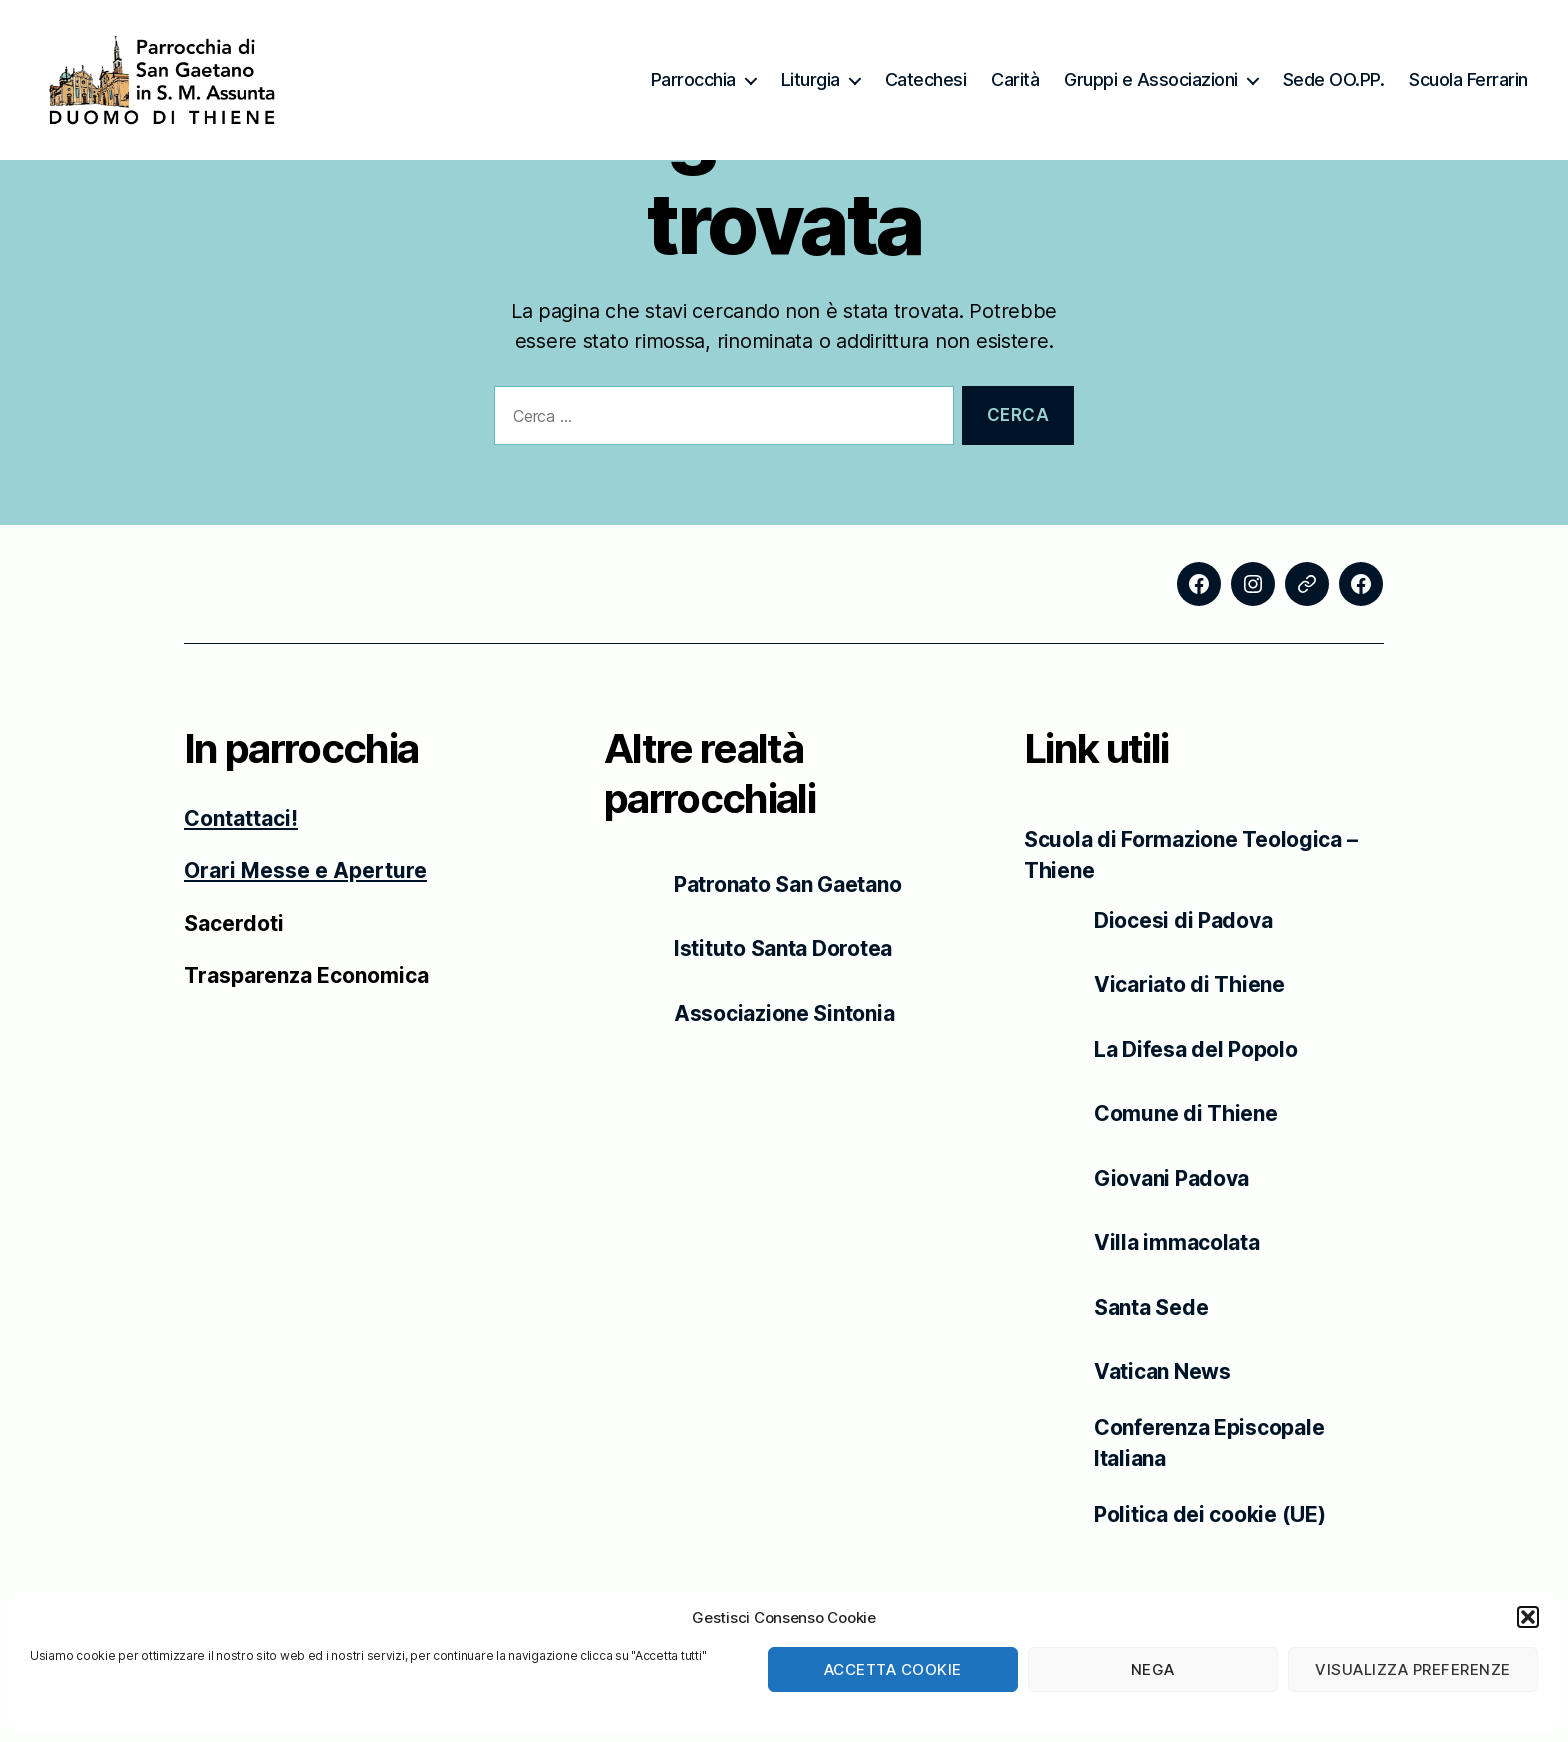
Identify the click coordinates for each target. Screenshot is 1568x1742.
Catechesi (926, 79)
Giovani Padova (1171, 1178)
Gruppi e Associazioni (1151, 79)
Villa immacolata (1177, 1242)
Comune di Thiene (1186, 1113)
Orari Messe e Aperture (305, 871)
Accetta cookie (893, 1669)
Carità (1015, 79)
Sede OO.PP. (1334, 79)
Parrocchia (693, 79)
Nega (1153, 1669)
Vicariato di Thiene (1189, 984)
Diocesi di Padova (1183, 920)
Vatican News (1162, 1371)
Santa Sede (1151, 1307)
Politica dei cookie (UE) (1210, 1514)
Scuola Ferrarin (1468, 79)
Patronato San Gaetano (787, 884)
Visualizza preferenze (1413, 1669)
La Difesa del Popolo (1196, 1049)
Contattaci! (241, 819)
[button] (1528, 1617)
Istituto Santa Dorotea (783, 948)
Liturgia (810, 79)
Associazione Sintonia (784, 1013)
